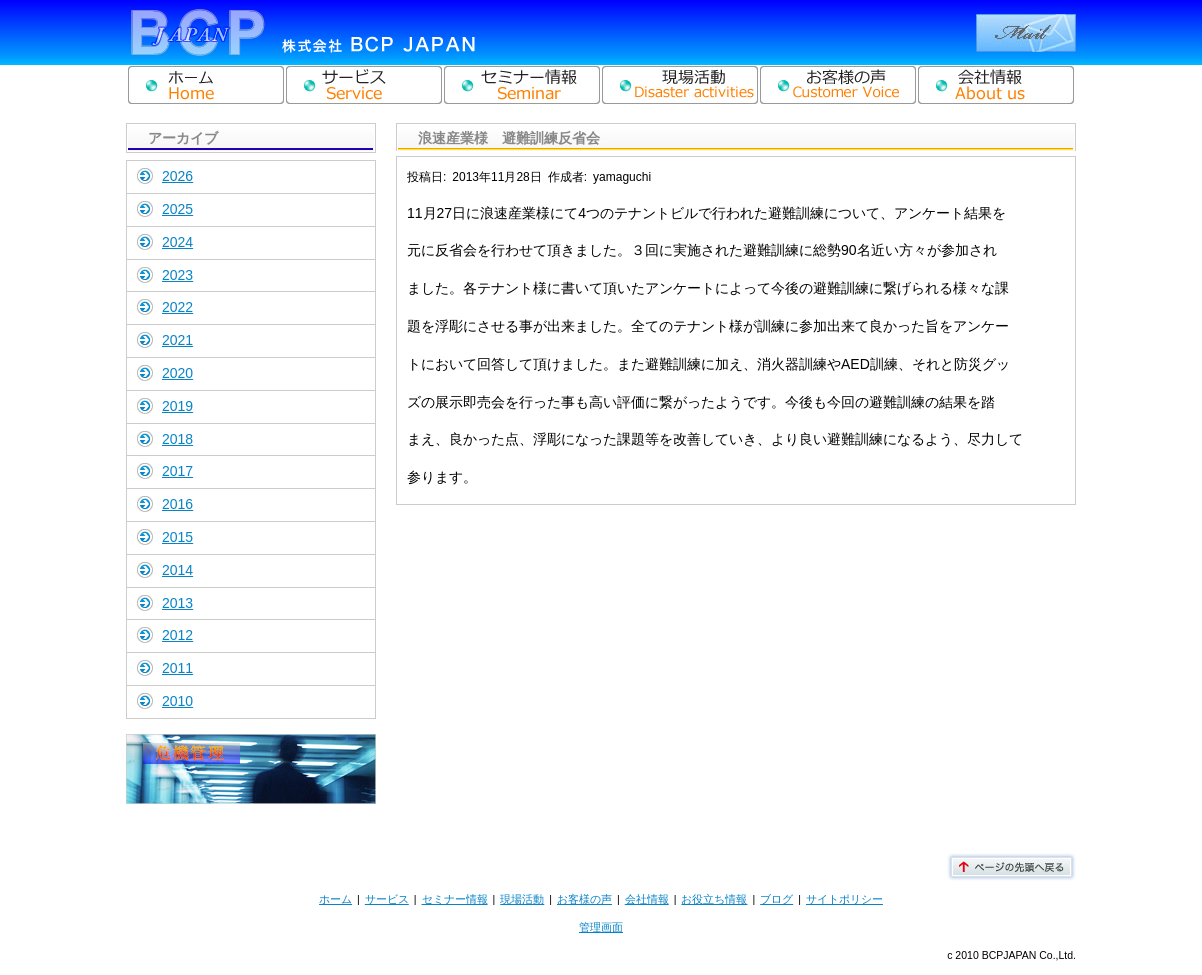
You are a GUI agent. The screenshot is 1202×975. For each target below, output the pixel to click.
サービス (387, 899)
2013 (177, 603)
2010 (177, 701)
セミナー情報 (455, 899)
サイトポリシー (844, 899)
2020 (177, 373)
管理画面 (601, 927)
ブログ (776, 899)
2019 (177, 406)
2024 (177, 242)
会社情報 (647, 899)
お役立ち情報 (714, 899)
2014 (177, 570)
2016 (177, 504)
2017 (177, 471)
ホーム (335, 899)
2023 (177, 275)
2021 (177, 340)
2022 (177, 307)
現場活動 (522, 899)
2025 (177, 209)
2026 (177, 176)
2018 (177, 439)
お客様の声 (584, 899)
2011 (177, 668)
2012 (177, 635)
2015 (177, 537)
